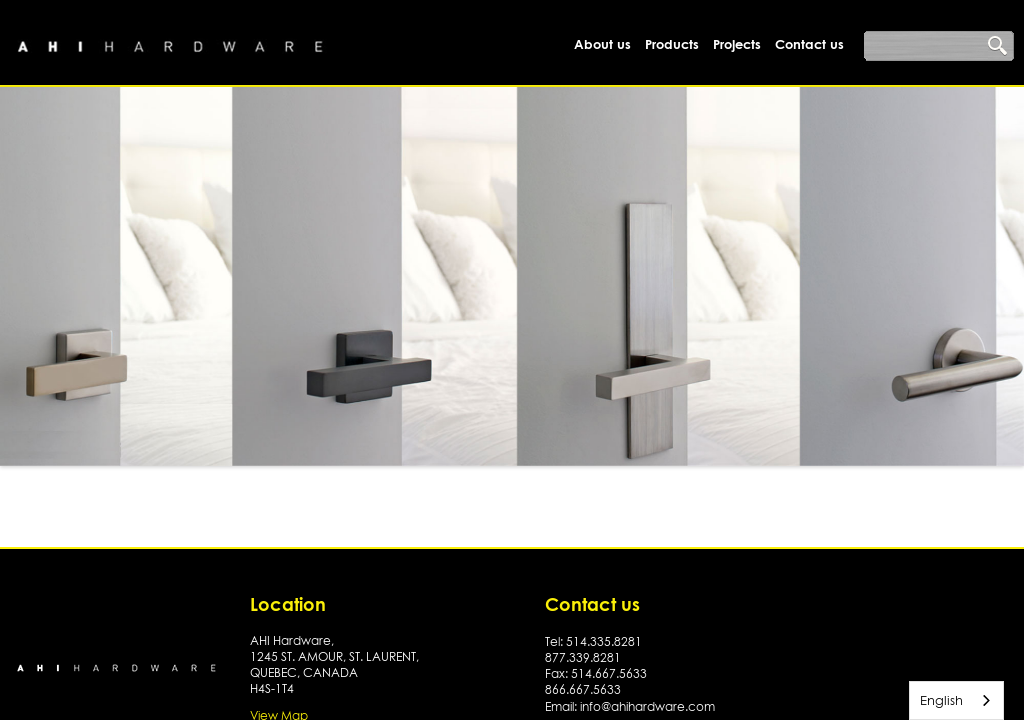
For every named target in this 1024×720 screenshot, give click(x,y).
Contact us (809, 44)
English (941, 700)
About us (602, 44)
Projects (737, 44)
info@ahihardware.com (647, 706)
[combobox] (956, 700)
